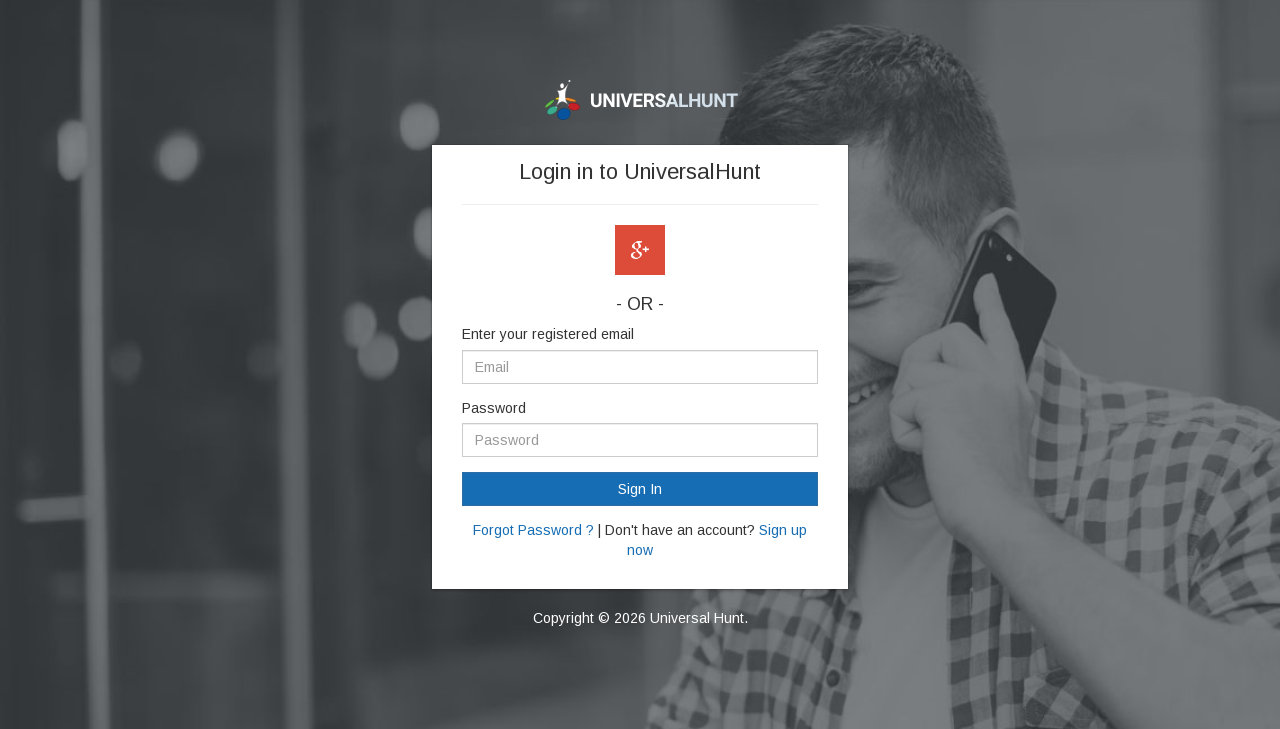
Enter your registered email (548, 334)
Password (494, 408)
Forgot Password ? (533, 530)
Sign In (640, 489)
